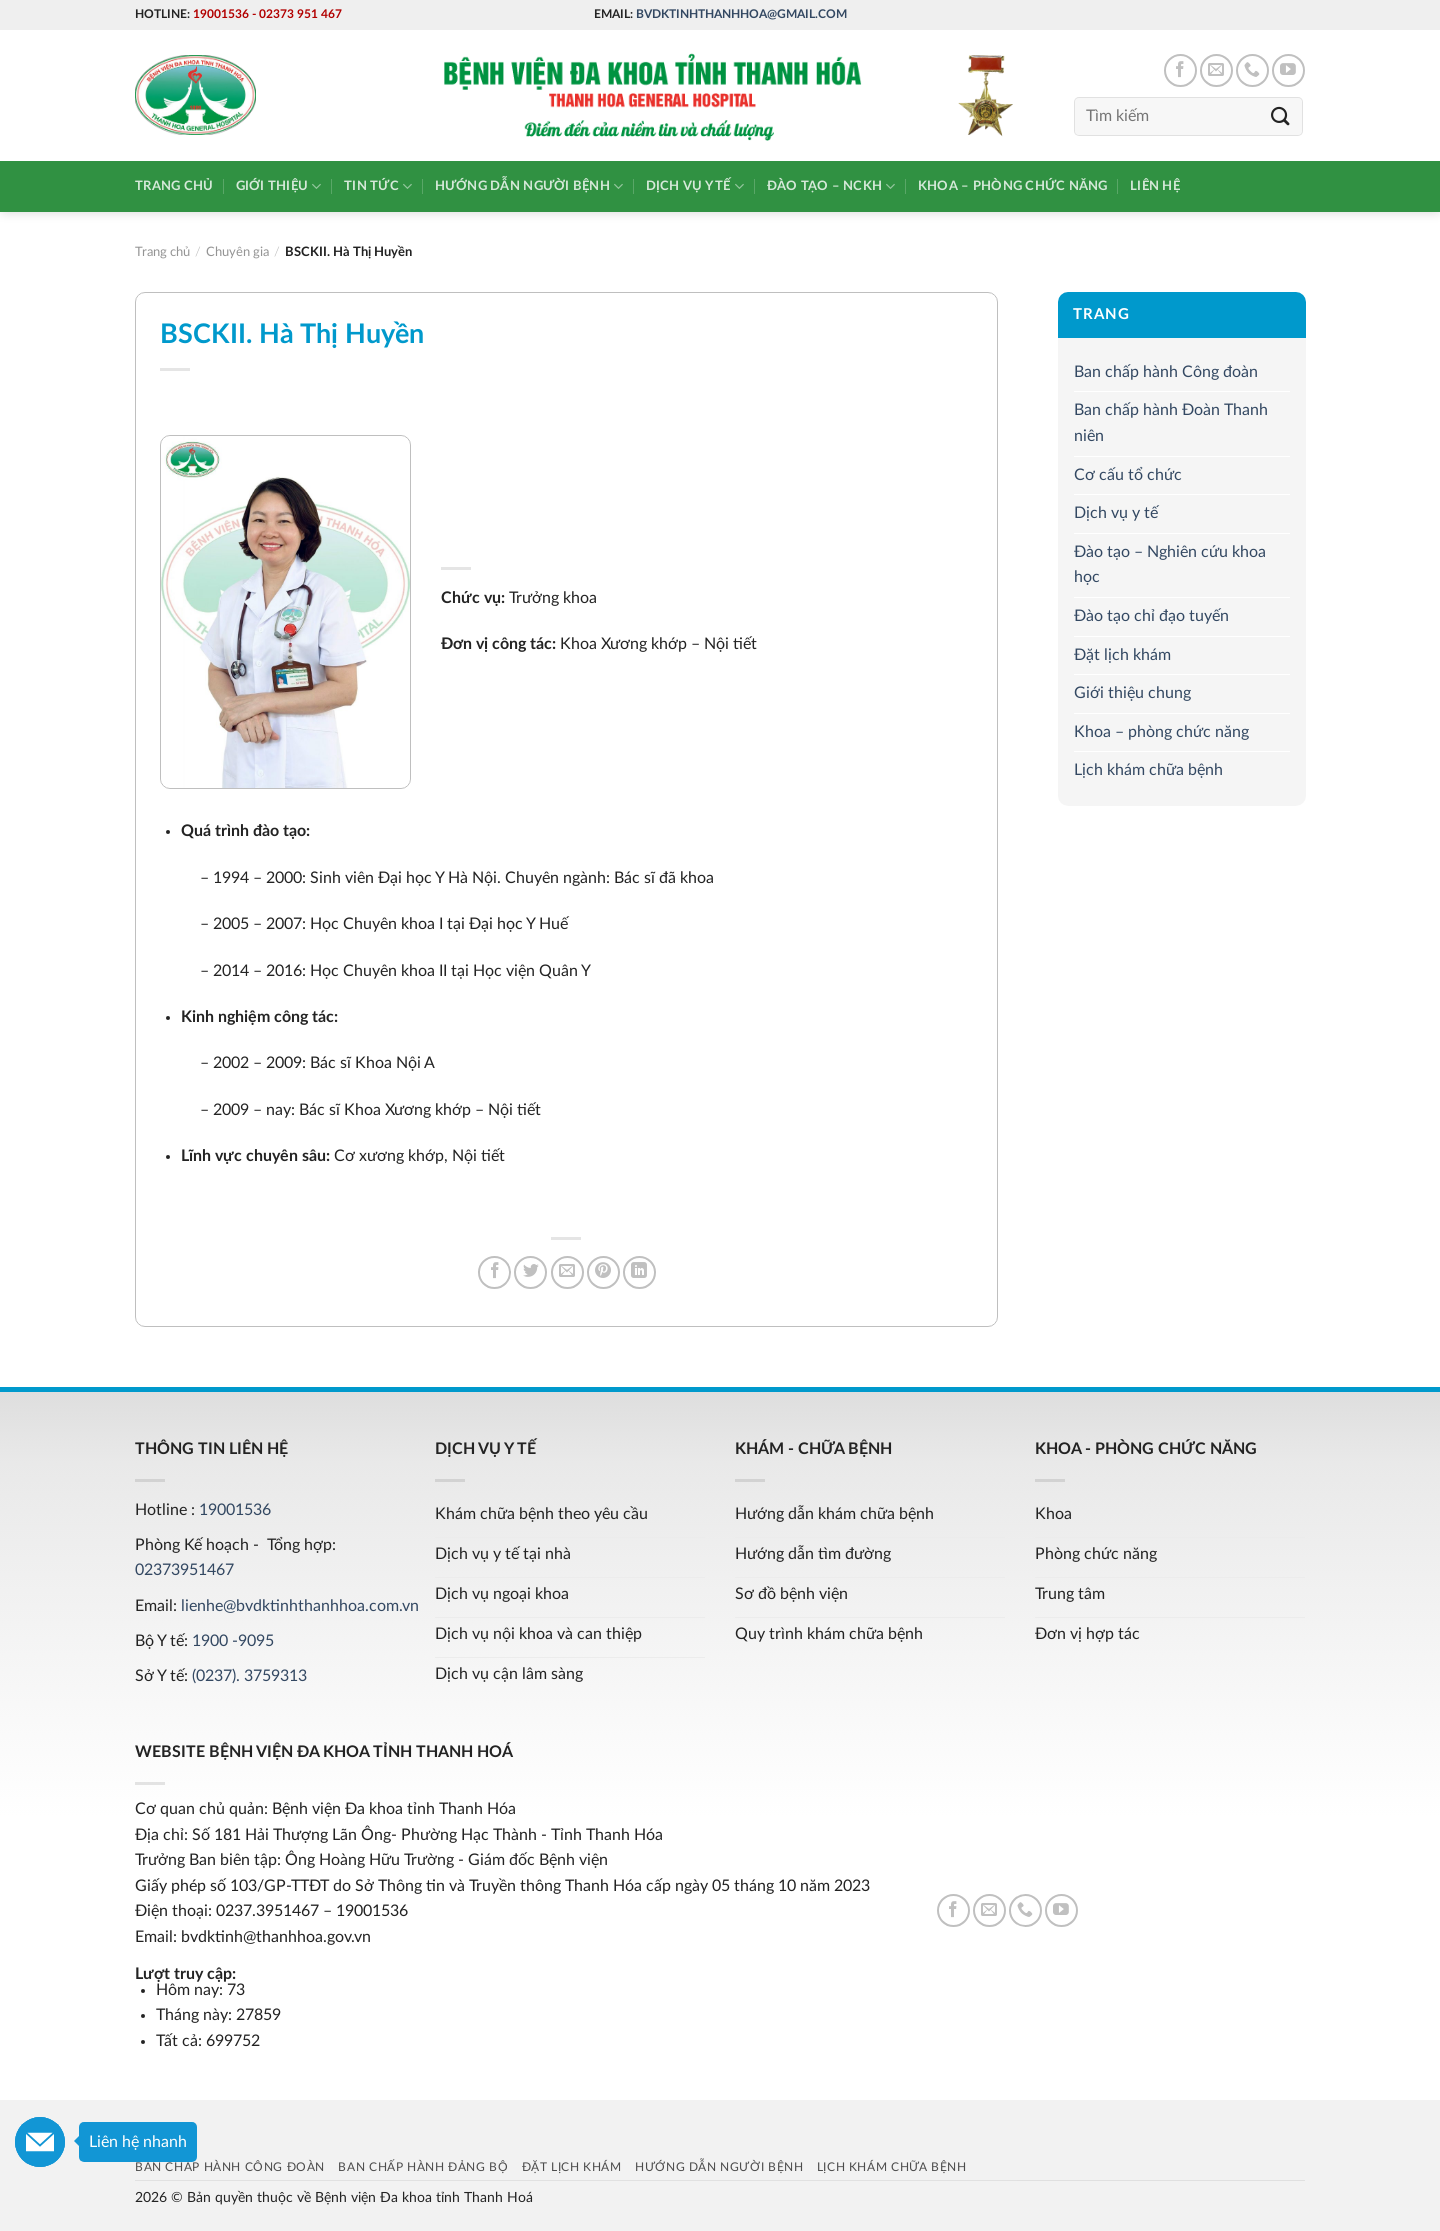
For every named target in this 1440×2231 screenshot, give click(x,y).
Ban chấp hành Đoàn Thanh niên (1171, 423)
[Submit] (1281, 116)
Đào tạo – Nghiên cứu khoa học (1170, 565)
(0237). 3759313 (249, 1676)
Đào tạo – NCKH (831, 186)
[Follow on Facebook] (1180, 70)
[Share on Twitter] (530, 1272)
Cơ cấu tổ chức (1128, 475)
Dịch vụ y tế (695, 186)
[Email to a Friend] (567, 1272)
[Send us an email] (1216, 70)
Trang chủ (174, 186)
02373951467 (184, 1570)
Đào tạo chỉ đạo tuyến (1151, 616)
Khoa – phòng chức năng (1013, 186)
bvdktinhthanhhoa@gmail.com (741, 14)
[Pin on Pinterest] (603, 1272)
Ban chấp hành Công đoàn (1166, 372)
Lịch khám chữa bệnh (1148, 770)
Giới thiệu (279, 186)
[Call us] (1252, 70)
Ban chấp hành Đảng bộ (423, 2167)
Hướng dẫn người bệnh (529, 186)
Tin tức (378, 186)
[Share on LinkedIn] (639, 1272)
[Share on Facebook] (494, 1272)
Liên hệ (1155, 186)
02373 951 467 (300, 14)
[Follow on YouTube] (1288, 70)
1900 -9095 (233, 1641)
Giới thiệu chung (1132, 693)
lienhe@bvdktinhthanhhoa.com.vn (300, 1606)
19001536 (221, 14)
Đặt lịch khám (1122, 655)
